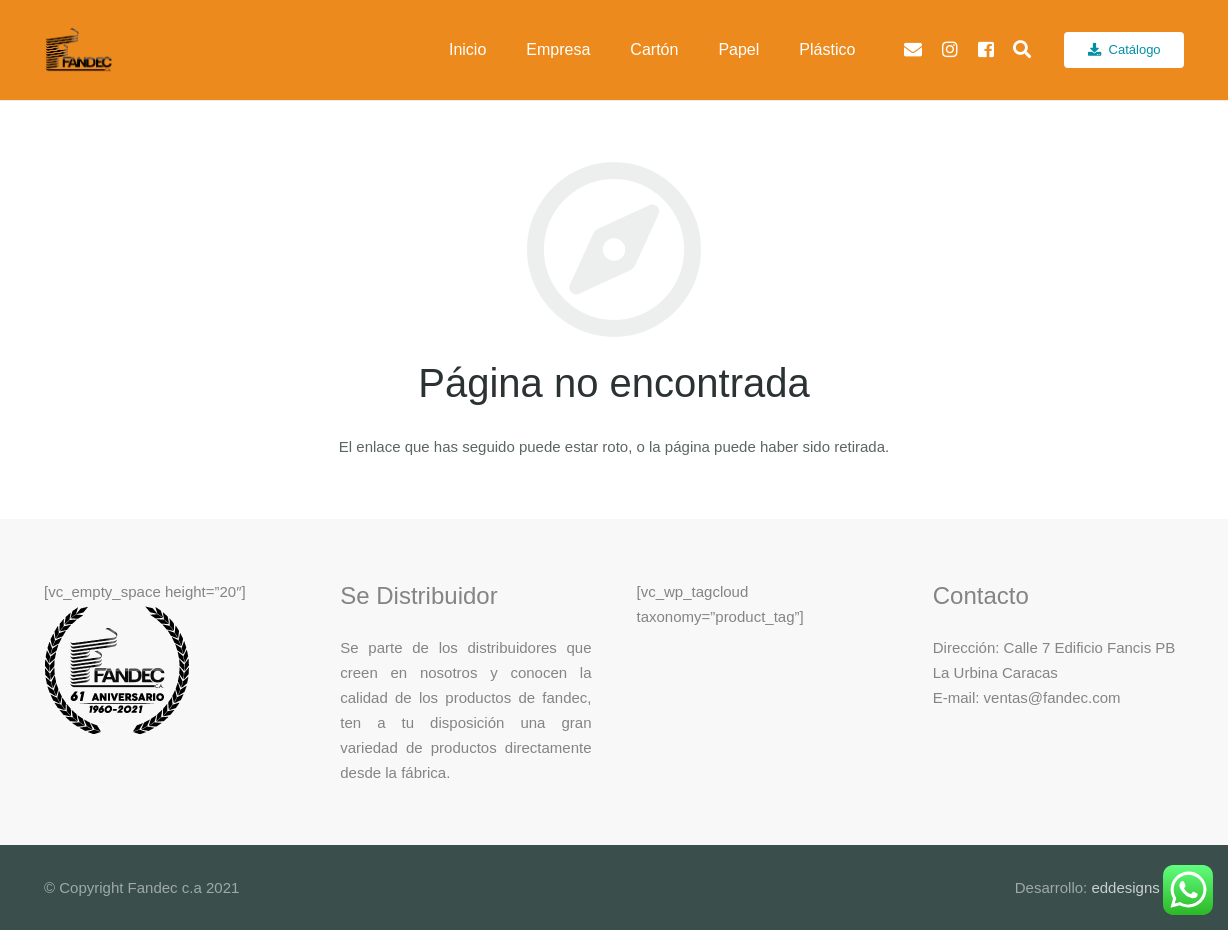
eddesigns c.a (1135, 887)
